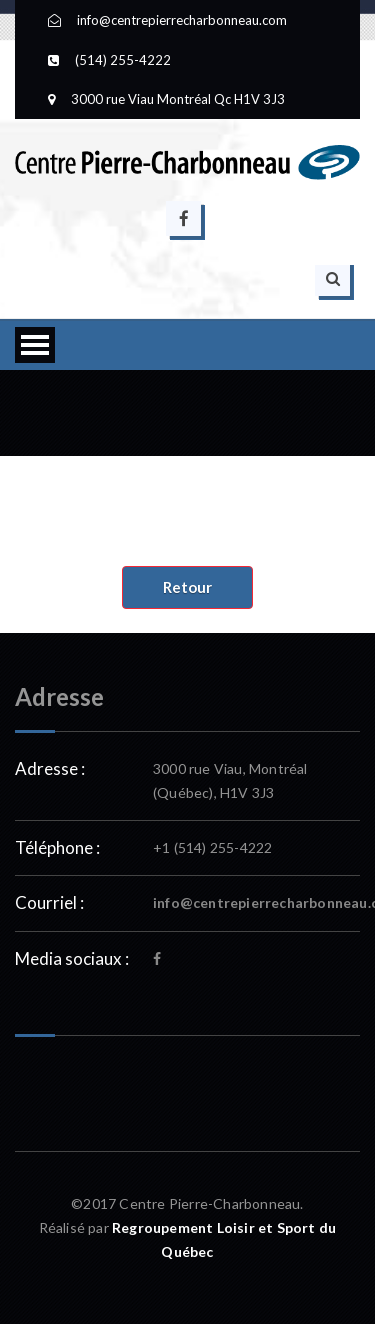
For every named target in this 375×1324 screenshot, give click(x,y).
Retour (187, 587)
